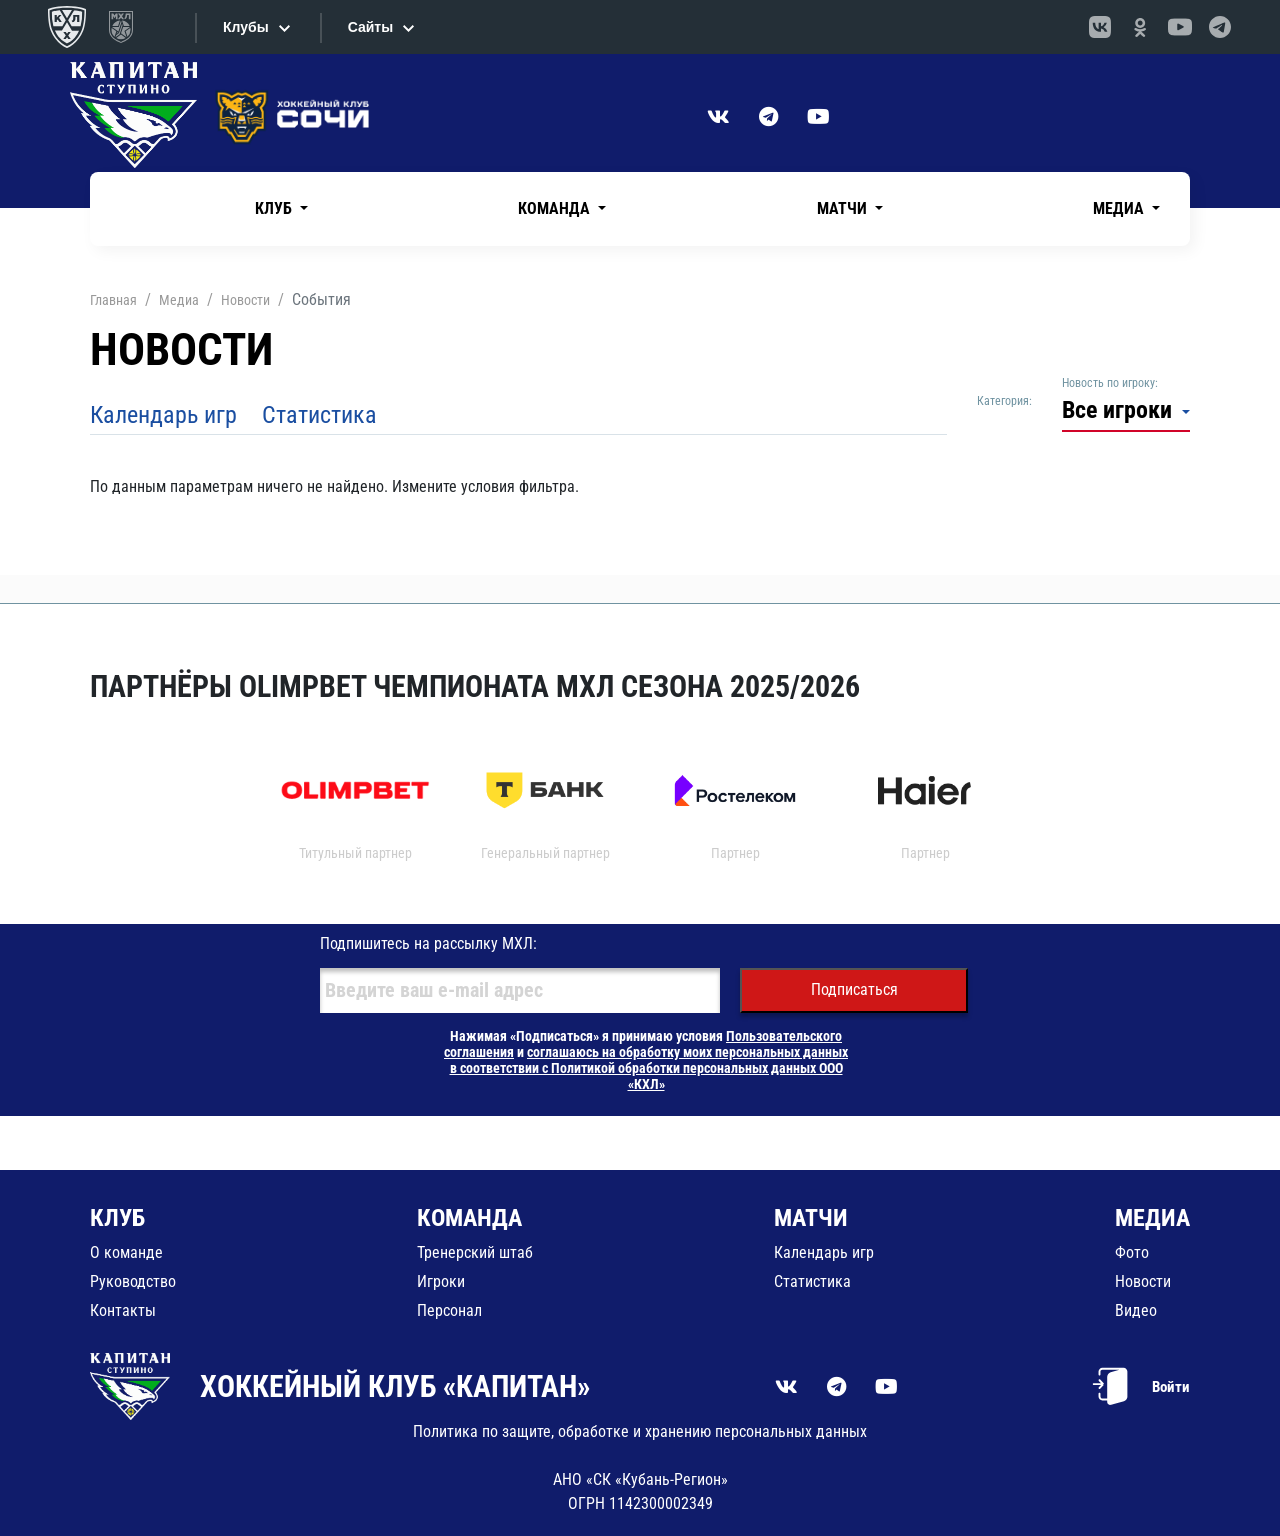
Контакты (123, 1310)
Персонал (449, 1310)
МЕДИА (1152, 1218)
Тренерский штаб (475, 1252)
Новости (1143, 1281)
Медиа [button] (1120, 208)
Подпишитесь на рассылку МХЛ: (428, 943)
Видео (1136, 1310)
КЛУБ (117, 1218)
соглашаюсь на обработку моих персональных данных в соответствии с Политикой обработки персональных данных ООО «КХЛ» (649, 1068)
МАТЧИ (811, 1218)
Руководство (133, 1281)
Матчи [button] (844, 208)
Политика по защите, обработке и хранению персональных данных (640, 1431)
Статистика (319, 415)
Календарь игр (163, 415)
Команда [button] (556, 208)
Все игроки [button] (1120, 410)
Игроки (441, 1281)
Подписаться (854, 989)
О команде (126, 1252)
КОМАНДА (469, 1218)
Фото (1132, 1252)
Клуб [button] (275, 208)
